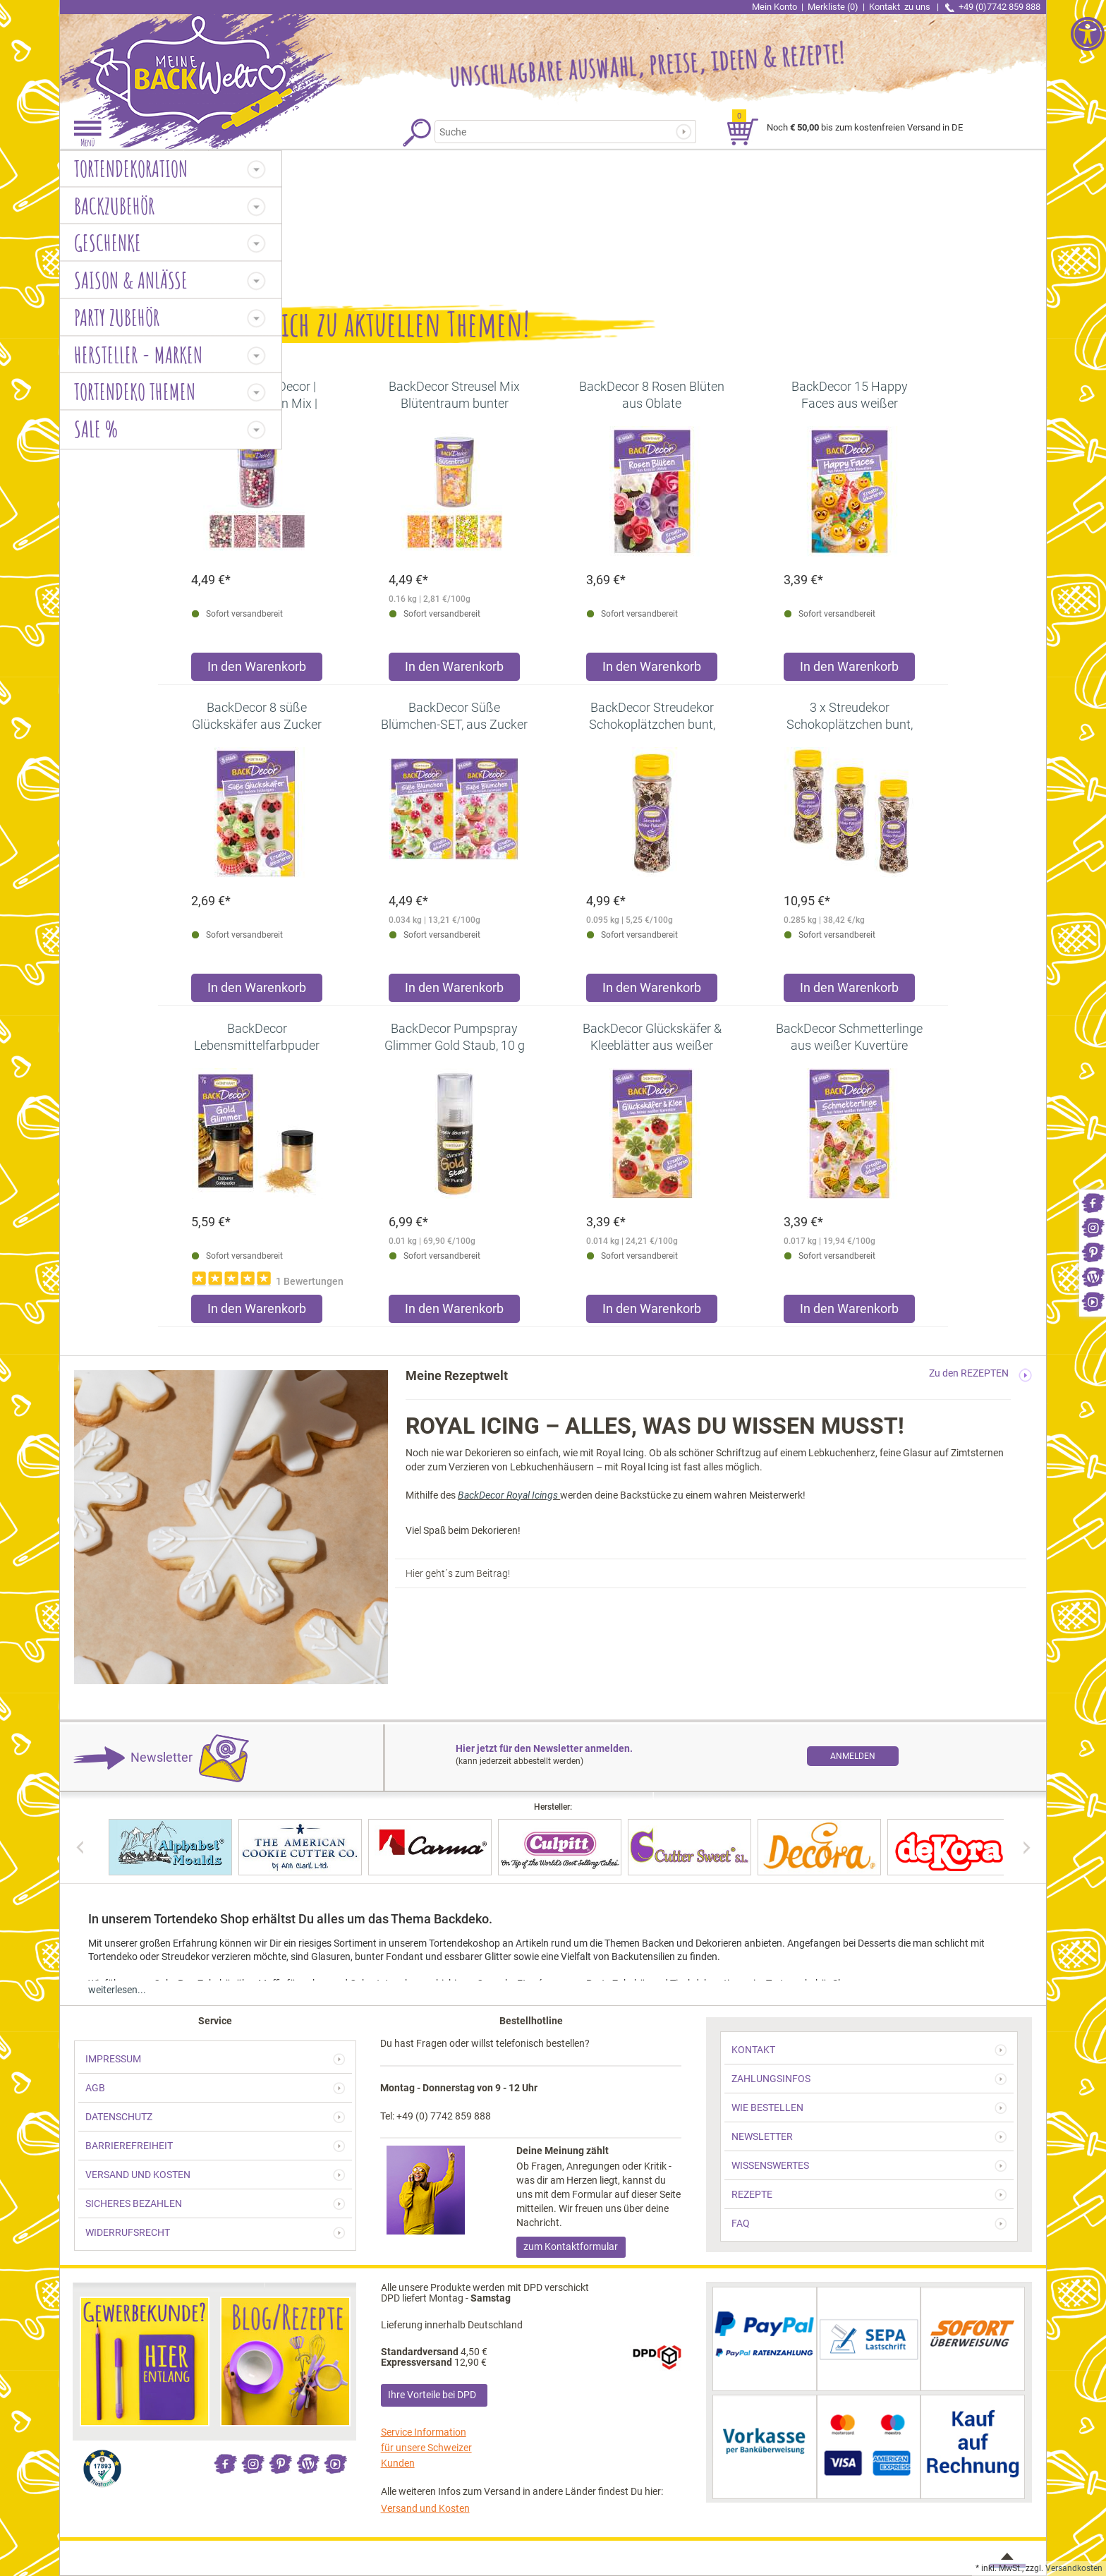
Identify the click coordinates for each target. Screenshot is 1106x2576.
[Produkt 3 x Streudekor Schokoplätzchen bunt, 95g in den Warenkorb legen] (849, 991)
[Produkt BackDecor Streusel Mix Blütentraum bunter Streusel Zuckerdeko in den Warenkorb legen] (454, 670)
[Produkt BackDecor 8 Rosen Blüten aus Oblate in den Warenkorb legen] (651, 670)
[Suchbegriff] (556, 131)
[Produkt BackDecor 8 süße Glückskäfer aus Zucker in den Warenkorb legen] (256, 991)
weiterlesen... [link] (117, 1989)
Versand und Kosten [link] (425, 2508)
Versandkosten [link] (1073, 2568)
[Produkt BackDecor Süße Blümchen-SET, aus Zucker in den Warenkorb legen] (454, 991)
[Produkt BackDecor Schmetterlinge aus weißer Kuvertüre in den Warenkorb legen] (849, 1312)
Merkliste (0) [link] (833, 6)
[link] (1092, 1202)
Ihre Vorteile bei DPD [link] (432, 2394)
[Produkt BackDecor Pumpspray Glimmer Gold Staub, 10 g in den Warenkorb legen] (454, 1312)
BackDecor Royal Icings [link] (509, 1495)
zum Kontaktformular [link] (570, 2246)
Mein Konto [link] (774, 6)
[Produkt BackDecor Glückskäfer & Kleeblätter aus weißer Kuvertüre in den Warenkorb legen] (651, 1312)
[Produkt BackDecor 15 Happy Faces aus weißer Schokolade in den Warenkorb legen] (849, 670)
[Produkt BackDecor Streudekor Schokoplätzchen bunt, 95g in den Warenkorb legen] (651, 991)
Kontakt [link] (900, 6)
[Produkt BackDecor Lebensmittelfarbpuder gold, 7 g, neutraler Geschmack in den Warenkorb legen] (256, 1312)
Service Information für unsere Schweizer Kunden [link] (426, 2447)
